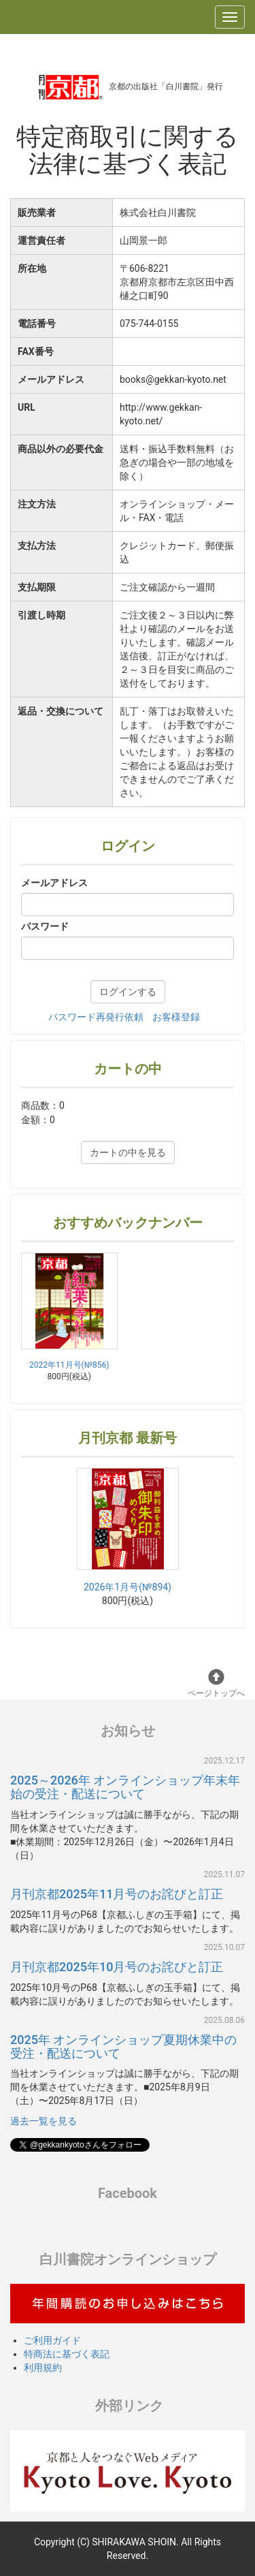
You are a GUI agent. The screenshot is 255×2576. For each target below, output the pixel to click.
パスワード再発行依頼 (95, 1016)
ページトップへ (216, 1683)
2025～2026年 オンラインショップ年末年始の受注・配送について (125, 1787)
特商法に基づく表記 (66, 2354)
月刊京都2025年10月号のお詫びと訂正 (116, 1967)
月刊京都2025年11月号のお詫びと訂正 (116, 1894)
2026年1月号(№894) (128, 1530)
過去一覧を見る (43, 2121)
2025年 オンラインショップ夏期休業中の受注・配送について (123, 2046)
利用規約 (43, 2367)
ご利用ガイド (52, 2340)
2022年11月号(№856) (69, 1365)
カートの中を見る (128, 1152)
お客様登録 (176, 1016)
